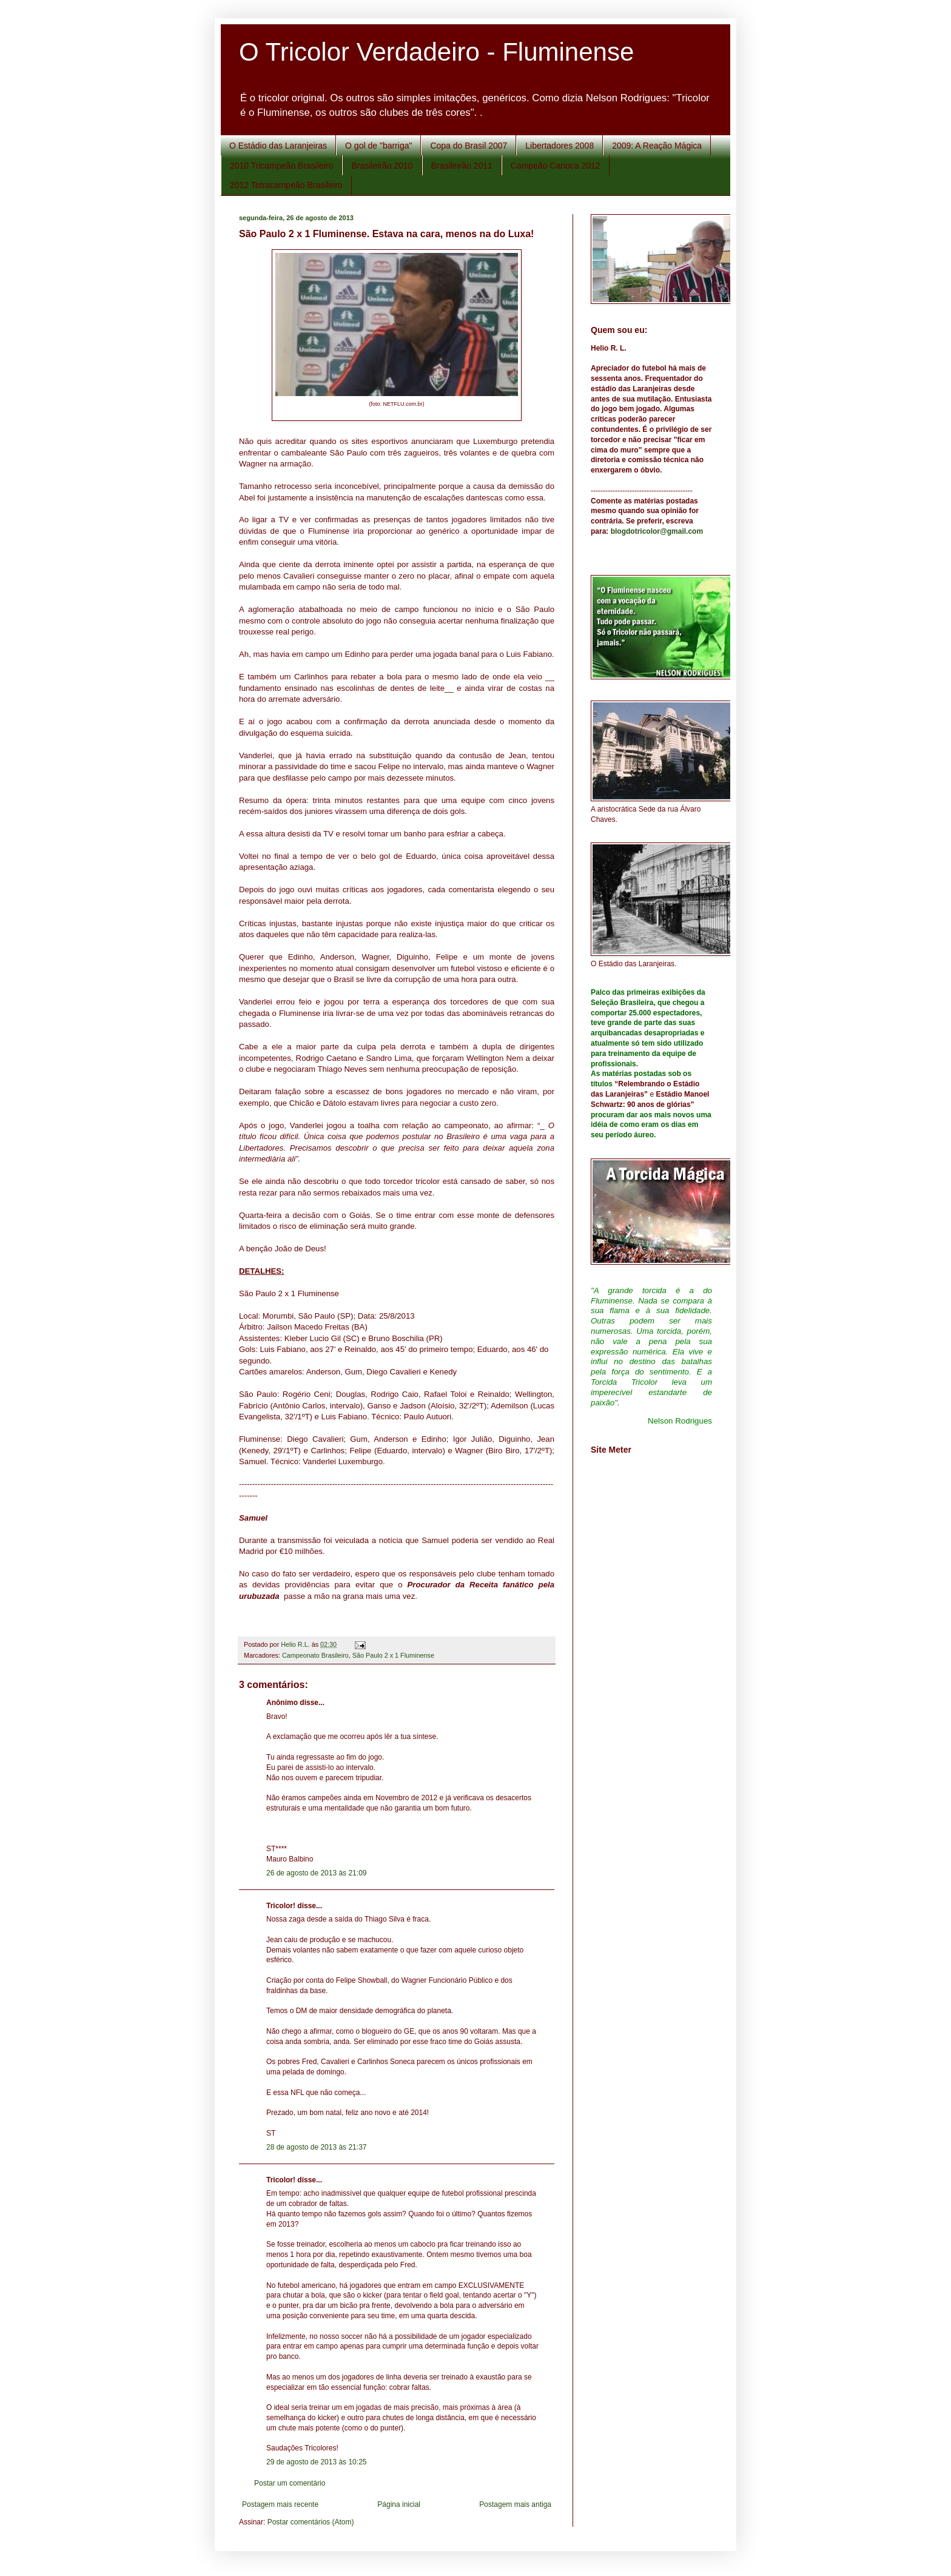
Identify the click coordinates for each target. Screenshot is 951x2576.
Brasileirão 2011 (461, 165)
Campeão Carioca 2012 (555, 165)
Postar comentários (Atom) (310, 2522)
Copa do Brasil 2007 (468, 145)
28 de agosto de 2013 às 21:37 (316, 2147)
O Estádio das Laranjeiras (278, 145)
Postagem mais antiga (515, 2504)
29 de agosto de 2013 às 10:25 (316, 2462)
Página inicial (398, 2504)
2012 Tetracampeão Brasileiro (286, 185)
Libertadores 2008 (559, 145)
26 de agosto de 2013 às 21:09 (316, 1873)
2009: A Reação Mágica (657, 145)
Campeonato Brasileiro (315, 1655)
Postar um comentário (289, 2483)
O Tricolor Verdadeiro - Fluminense (436, 52)
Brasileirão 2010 (381, 165)
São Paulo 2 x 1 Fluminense (393, 1655)
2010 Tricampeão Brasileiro (281, 165)
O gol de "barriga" (378, 145)
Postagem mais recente (280, 2504)
